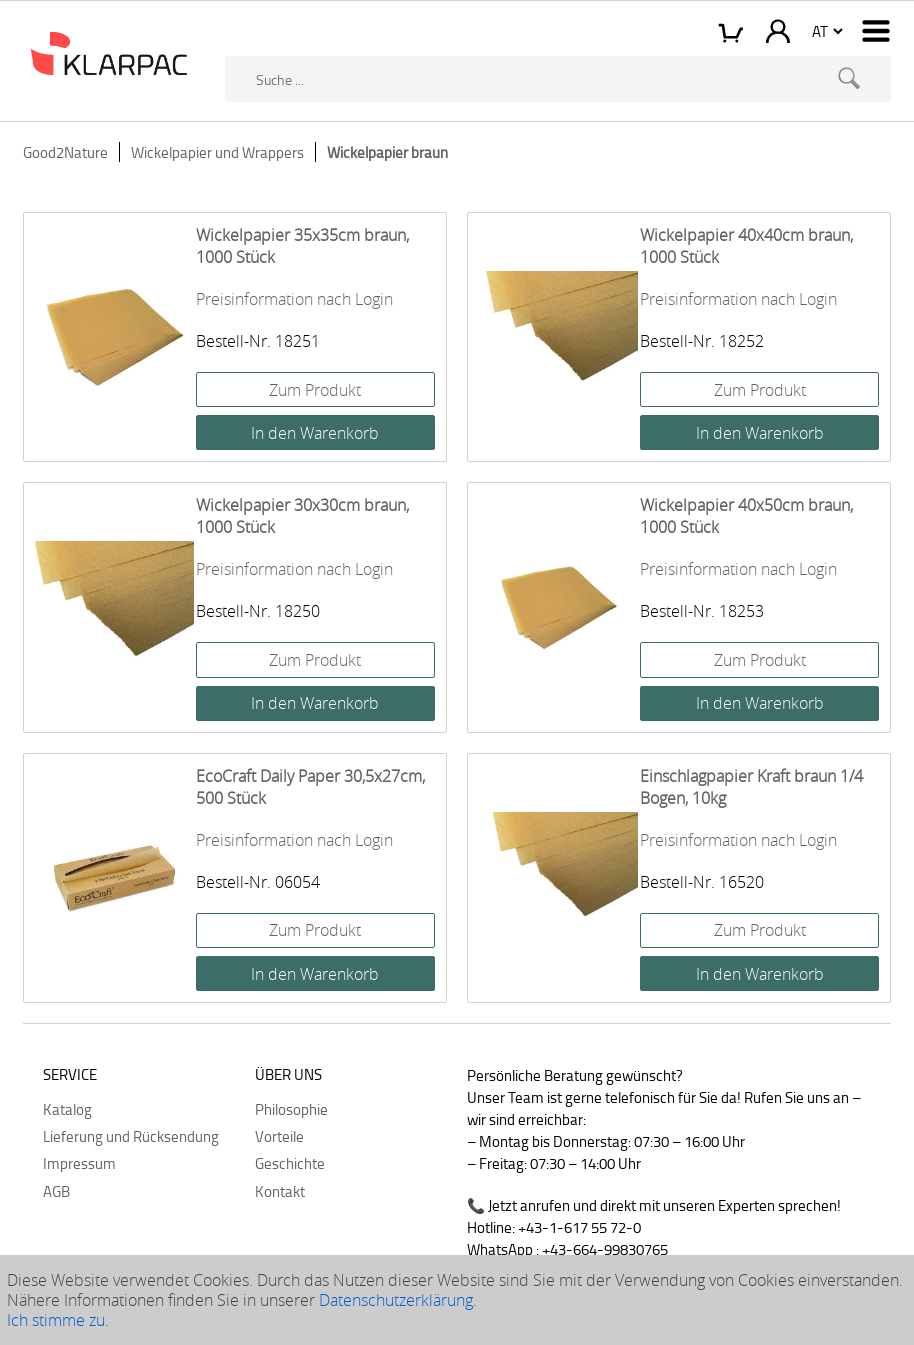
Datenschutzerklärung (396, 1300)
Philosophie (291, 1109)
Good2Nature (65, 152)
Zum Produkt (315, 390)
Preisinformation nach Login (294, 299)
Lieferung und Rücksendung (131, 1136)
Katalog (67, 1109)
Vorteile (279, 1136)
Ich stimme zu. (58, 1320)
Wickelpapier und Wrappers (217, 152)
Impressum (79, 1163)
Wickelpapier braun (387, 152)
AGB (56, 1191)
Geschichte (290, 1163)
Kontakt (280, 1191)
